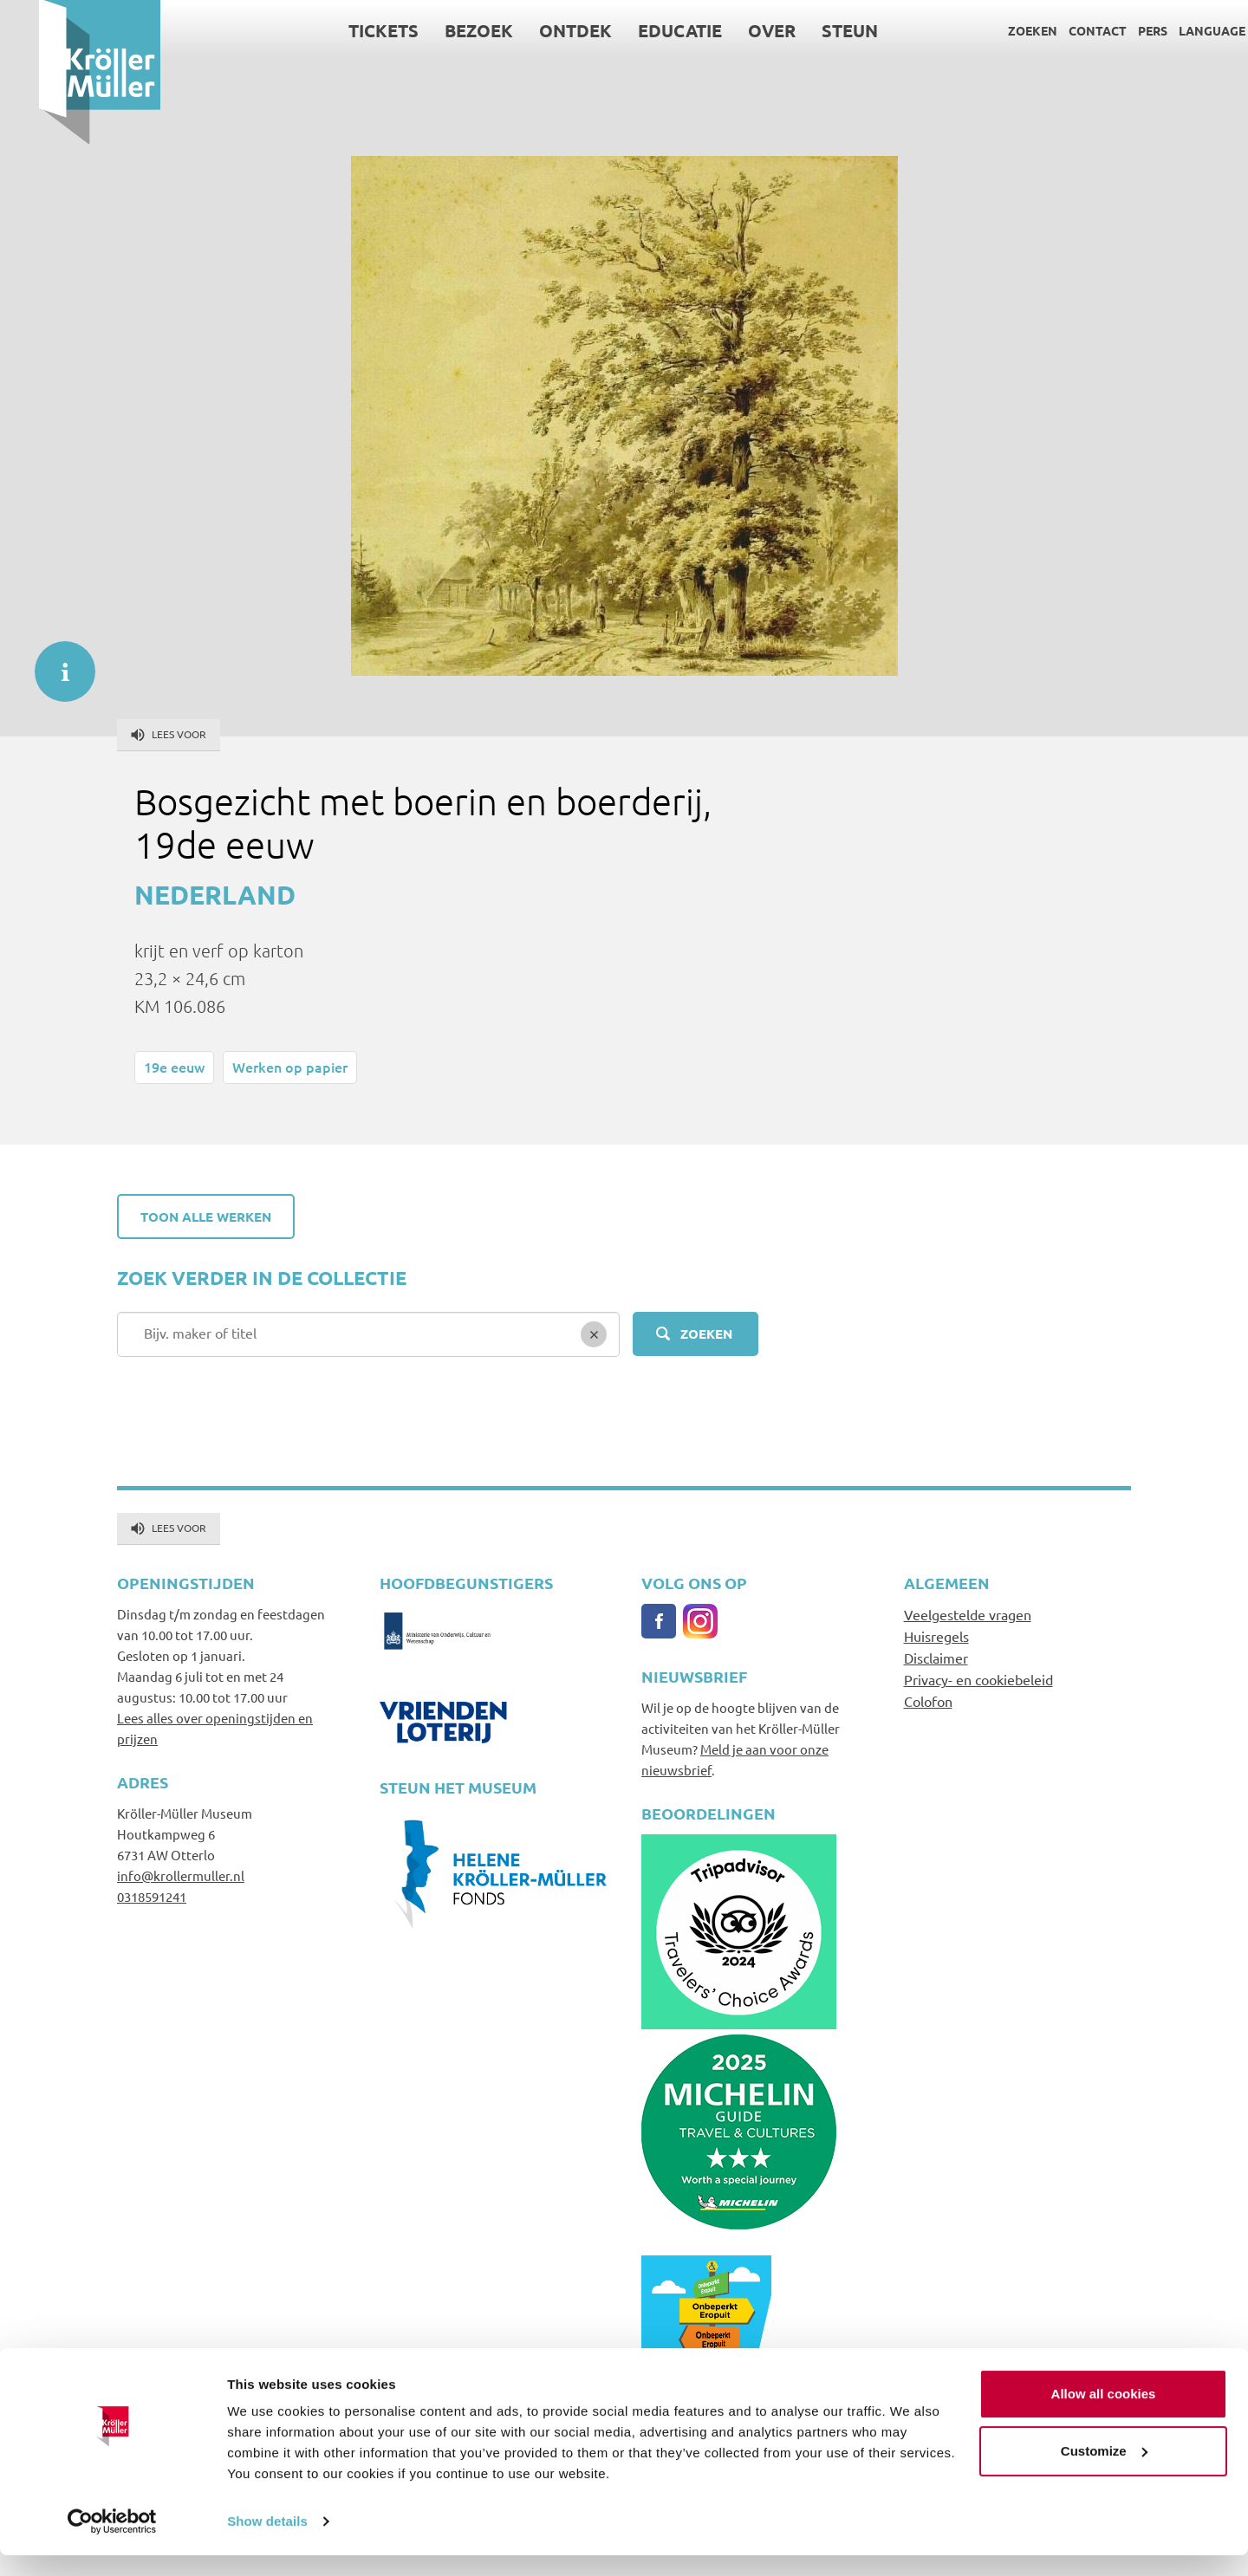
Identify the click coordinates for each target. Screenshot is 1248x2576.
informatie (56, 663)
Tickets (345, 30)
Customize (1104, 2470)
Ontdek (537, 30)
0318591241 (151, 1896)
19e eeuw (174, 1066)
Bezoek (440, 30)
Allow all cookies (1103, 2414)
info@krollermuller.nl (180, 1875)
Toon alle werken (205, 1216)
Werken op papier (290, 1066)
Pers (1113, 30)
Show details (267, 2541)
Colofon (928, 1701)
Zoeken (993, 30)
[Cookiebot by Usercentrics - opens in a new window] (112, 2542)
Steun (811, 30)
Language (1173, 30)
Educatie (642, 30)
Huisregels (936, 1636)
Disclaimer (936, 1657)
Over (733, 30)
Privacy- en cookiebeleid (978, 1679)
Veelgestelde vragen (967, 1614)
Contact (1059, 30)
